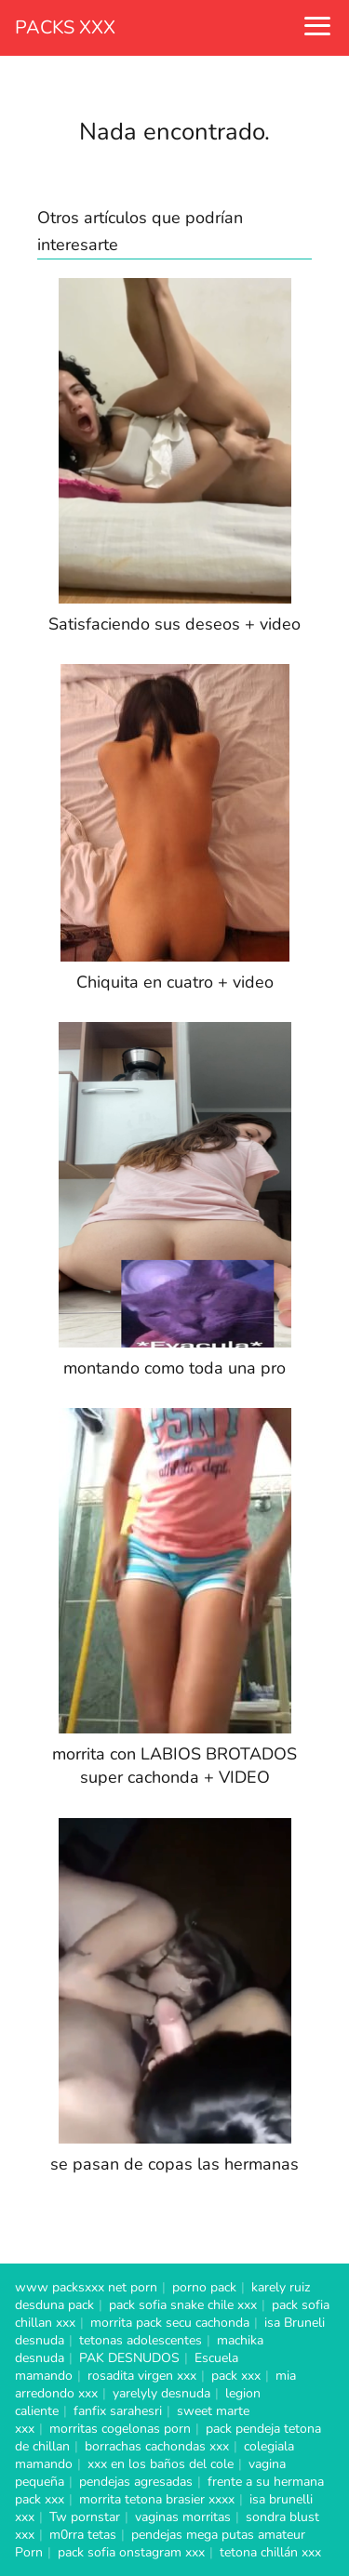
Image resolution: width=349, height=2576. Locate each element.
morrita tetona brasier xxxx (157, 2499)
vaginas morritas (183, 2517)
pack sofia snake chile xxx (183, 2305)
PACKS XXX (65, 27)
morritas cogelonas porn (120, 2428)
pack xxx (236, 2375)
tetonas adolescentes (140, 2340)
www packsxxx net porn (86, 2287)
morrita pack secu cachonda (169, 2322)
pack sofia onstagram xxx (131, 2552)
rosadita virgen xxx (141, 2375)
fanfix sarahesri (118, 2411)
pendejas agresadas (136, 2481)
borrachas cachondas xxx (157, 2446)
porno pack (204, 2287)
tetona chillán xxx (270, 2552)
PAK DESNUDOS (129, 2358)
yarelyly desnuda (161, 2393)
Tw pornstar (84, 2517)
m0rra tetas (82, 2534)
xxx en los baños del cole (160, 2464)
